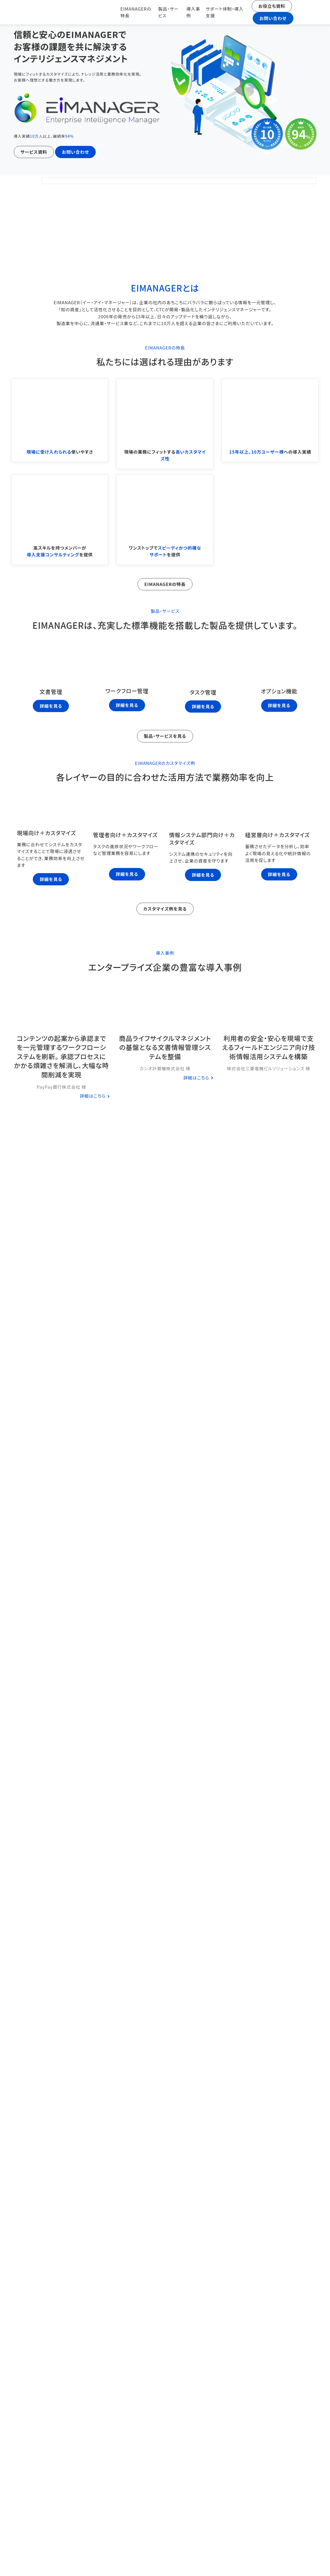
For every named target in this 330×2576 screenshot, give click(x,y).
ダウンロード (229, 1184)
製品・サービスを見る (165, 735)
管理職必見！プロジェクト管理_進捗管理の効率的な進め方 (165, 2065)
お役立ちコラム (294, 2545)
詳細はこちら (93, 1095)
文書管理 (190, 1719)
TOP (139, 2528)
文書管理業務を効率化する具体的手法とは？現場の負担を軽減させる (165, 1974)
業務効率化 (179, 1902)
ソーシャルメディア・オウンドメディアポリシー (243, 2565)
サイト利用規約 (139, 2563)
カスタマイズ (169, 2176)
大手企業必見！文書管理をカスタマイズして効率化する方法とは (165, 2156)
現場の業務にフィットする (165, 455)
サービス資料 (34, 152)
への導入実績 (270, 451)
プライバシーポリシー (191, 2563)
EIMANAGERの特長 (128, 12)
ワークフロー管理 (192, 1810)
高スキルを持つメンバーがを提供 (60, 550)
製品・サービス (164, 12)
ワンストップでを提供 (165, 550)
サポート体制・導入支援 (220, 12)
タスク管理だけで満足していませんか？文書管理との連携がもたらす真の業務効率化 (165, 1699)
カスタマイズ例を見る (165, 908)
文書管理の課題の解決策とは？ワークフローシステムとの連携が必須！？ (165, 2248)
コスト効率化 (163, 1810)
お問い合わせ (270, 18)
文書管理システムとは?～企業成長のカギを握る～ (165, 2339)
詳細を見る (51, 705)
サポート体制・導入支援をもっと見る (57, 1299)
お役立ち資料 (268, 6)
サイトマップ (294, 2563)
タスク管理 (169, 1719)
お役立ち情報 (143, 1719)
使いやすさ (60, 451)
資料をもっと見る (165, 1574)
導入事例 (188, 12)
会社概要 (294, 2528)
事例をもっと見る (165, 1143)
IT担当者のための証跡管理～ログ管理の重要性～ (165, 1882)
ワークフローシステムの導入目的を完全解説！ (165, 1791)
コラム (165, 1618)
